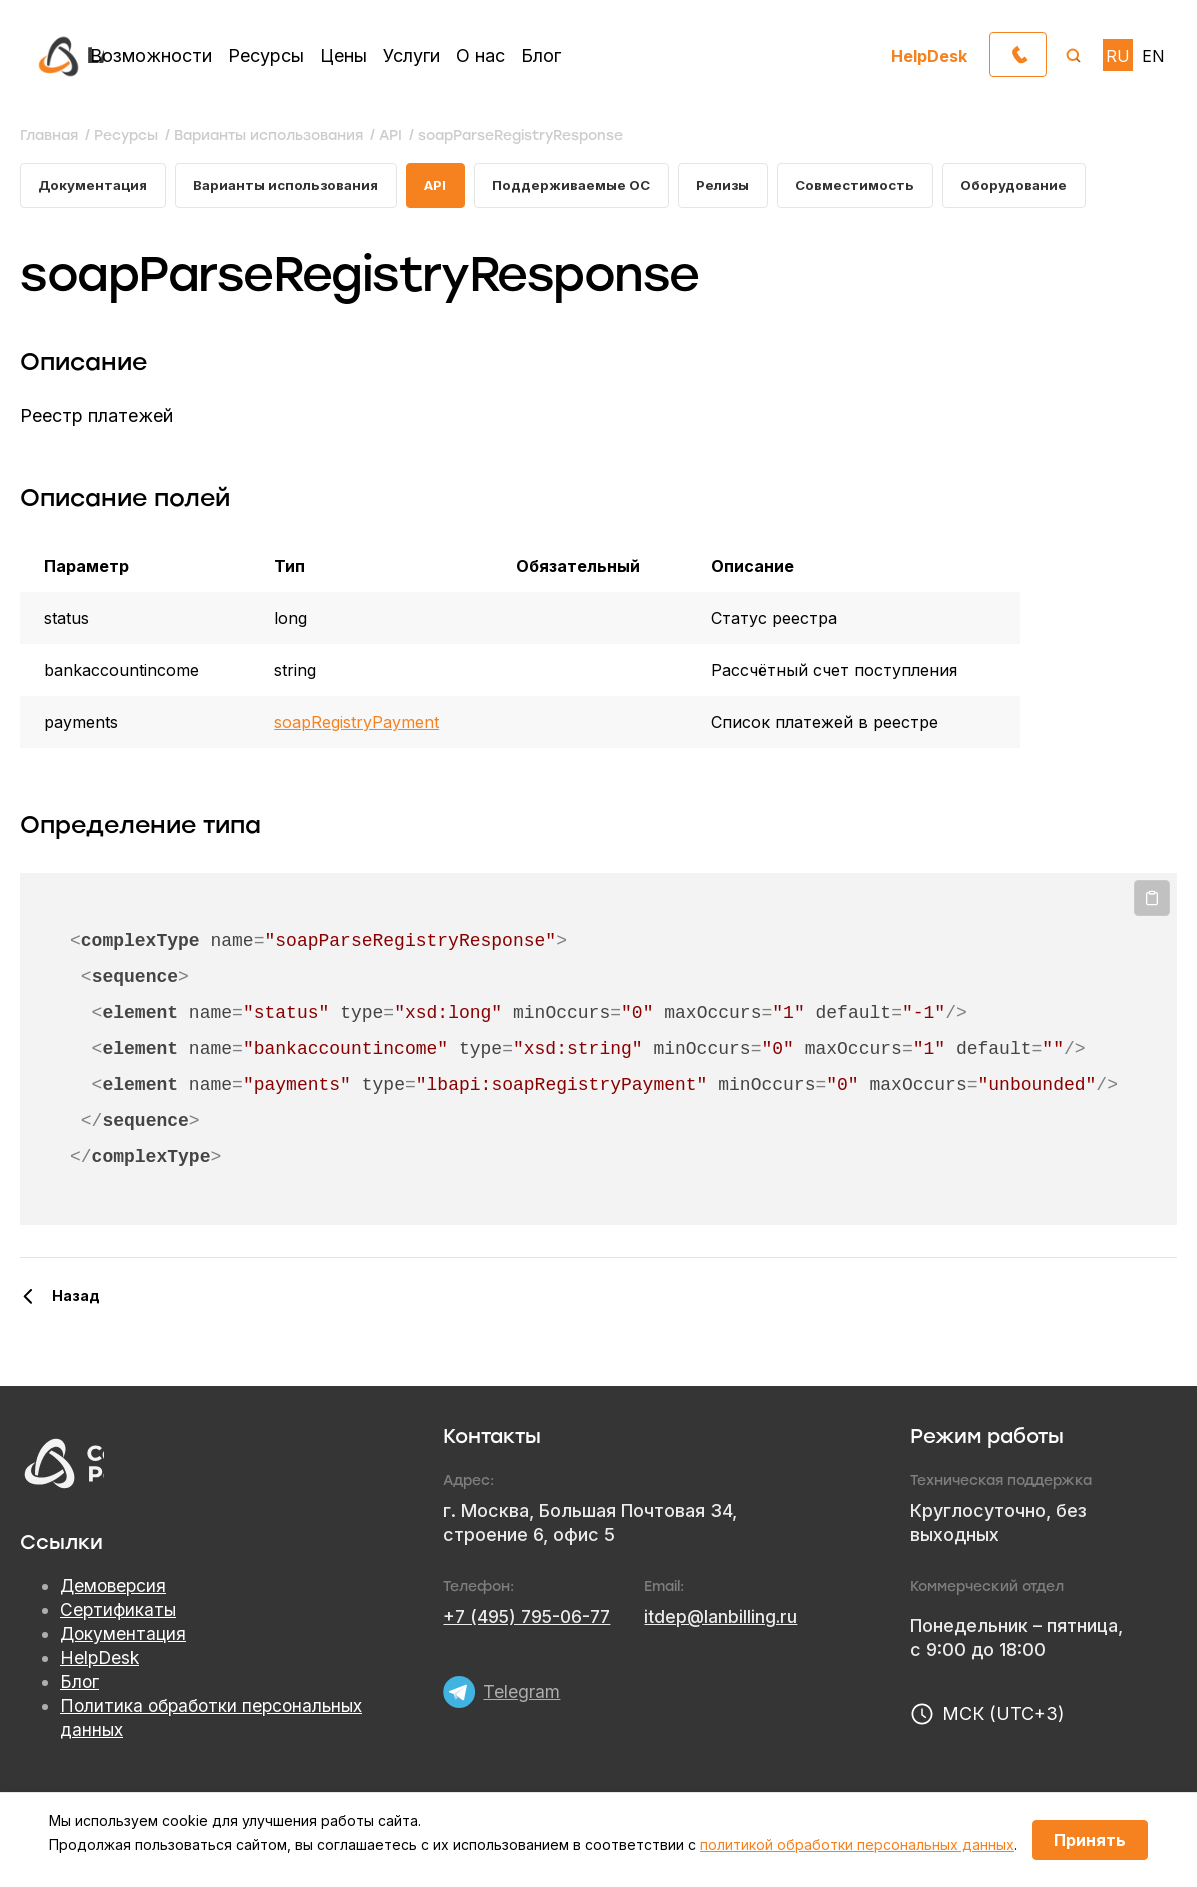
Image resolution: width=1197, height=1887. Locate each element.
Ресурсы (266, 55)
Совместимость (887, 186)
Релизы (750, 186)
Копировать (1152, 901)
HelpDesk (929, 55)
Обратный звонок (1046, 50)
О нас (480, 55)
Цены (343, 55)
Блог (541, 55)
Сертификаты (119, 1613)
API (451, 186)
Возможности (151, 55)
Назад (76, 1298)
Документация (95, 186)
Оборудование (1051, 186)
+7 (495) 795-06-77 (530, 1619)
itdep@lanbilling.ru (729, 1619)
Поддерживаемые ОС (593, 186)
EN (1153, 56)
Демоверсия (115, 1589)
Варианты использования (295, 186)
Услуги (411, 55)
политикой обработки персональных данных (857, 1844)
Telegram (521, 1687)
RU (1118, 56)
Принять (1090, 1840)
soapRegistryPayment (356, 725)
